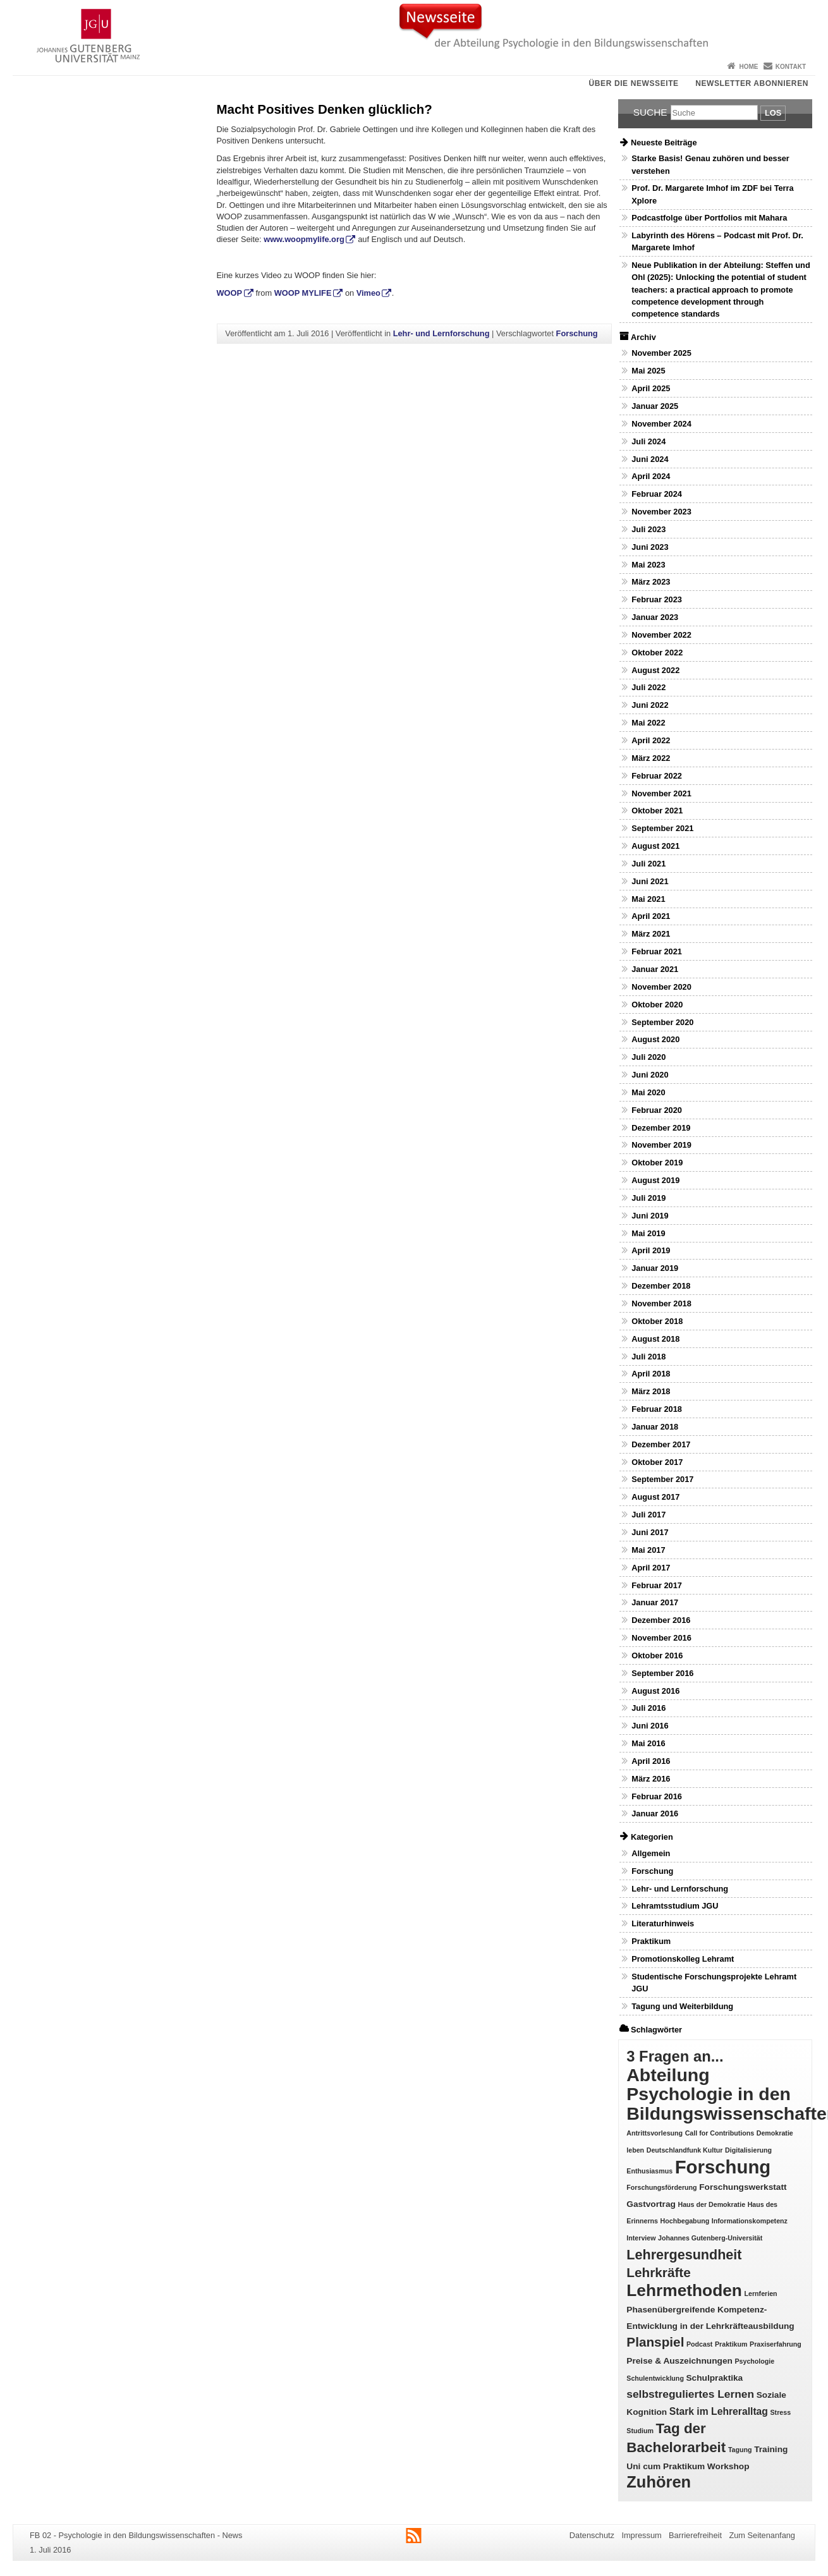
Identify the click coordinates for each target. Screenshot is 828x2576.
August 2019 (655, 1180)
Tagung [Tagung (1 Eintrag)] (740, 2449)
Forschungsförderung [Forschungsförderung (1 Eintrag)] (661, 2187)
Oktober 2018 (657, 1321)
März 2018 (650, 1391)
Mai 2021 (648, 899)
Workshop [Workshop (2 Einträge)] (728, 2466)
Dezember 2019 (660, 1128)
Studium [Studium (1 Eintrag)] (640, 2430)
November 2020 (661, 987)
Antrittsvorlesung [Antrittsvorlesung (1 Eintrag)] (654, 2133)
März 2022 (650, 758)
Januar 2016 (654, 1813)
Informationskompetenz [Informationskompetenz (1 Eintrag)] (750, 2221)
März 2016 (650, 1778)
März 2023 (650, 581)
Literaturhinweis (662, 1923)
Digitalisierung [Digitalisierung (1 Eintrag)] (748, 2150)
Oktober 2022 (657, 652)
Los (773, 113)
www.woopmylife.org (304, 239)
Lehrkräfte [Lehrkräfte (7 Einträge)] (658, 2272)
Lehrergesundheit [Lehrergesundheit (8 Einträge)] (683, 2255)
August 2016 (655, 1691)
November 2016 (661, 1638)
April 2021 (650, 916)
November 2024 (661, 423)
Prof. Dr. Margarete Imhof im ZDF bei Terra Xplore (712, 194)
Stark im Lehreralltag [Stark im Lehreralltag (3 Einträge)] (718, 2411)
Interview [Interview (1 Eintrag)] (640, 2238)
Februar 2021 (656, 951)
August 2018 (655, 1339)
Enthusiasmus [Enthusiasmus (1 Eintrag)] (649, 2171)
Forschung (577, 333)
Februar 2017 (656, 1585)
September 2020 (662, 1022)
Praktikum (651, 1941)
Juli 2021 (648, 863)
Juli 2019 (648, 1198)
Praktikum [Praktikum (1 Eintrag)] (731, 2344)
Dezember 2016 (660, 1620)
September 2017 (662, 1479)
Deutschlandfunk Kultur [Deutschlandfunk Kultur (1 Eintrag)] (685, 2150)
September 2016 (662, 1673)
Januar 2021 (654, 969)
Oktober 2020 (657, 1004)
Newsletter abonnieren (751, 83)
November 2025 (661, 353)
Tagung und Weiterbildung (682, 2006)
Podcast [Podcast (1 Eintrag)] (699, 2344)
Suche (650, 112)
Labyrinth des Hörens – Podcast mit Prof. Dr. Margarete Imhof (717, 241)
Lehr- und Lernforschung (441, 333)
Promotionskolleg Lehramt (682, 1959)
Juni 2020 (649, 1074)
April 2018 (650, 1373)
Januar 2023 (654, 617)
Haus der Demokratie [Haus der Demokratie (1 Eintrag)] (711, 2204)
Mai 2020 (648, 1092)
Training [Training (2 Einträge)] (771, 2449)
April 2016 (650, 1761)
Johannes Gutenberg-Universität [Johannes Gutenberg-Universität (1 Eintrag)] (710, 2238)
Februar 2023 (656, 599)
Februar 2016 (656, 1796)
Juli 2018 (648, 1356)
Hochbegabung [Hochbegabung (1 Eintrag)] (685, 2221)
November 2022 (661, 635)
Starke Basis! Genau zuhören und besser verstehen (710, 164)
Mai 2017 (648, 1550)
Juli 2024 (648, 441)
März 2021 (650, 934)
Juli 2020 (648, 1057)
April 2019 (650, 1250)
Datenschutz (591, 2535)
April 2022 (650, 740)
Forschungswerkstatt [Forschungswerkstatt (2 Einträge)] (742, 2187)
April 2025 (650, 388)
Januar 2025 (654, 406)
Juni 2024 (649, 459)
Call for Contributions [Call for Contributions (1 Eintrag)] (720, 2133)
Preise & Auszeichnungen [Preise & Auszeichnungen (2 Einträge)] (679, 2361)
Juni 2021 (649, 881)
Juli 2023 (648, 529)
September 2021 (662, 828)
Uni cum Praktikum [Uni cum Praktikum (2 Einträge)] (665, 2466)
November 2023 (661, 511)
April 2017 (650, 1567)
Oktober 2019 (657, 1162)
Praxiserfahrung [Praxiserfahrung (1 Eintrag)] (775, 2344)
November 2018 (661, 1303)
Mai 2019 (648, 1233)
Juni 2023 (649, 547)
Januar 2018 (654, 1426)
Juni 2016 (649, 1725)
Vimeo (368, 293)
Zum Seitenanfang (762, 2535)
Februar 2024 (656, 494)
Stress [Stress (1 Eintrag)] (780, 2412)
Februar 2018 (656, 1409)
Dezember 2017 (660, 1444)
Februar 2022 (656, 776)
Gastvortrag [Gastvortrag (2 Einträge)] (651, 2204)
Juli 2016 (648, 1708)
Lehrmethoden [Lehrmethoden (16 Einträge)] (684, 2290)
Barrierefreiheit (695, 2535)
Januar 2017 (654, 1602)
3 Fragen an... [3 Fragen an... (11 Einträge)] (674, 2056)
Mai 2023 (648, 564)
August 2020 (655, 1039)
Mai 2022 (648, 722)
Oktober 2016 (657, 1655)
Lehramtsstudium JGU (674, 1906)
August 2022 (655, 670)
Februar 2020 (656, 1110)
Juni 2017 (649, 1532)
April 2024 (650, 476)
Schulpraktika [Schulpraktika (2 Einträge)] (714, 2378)
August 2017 (655, 1497)
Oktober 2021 (657, 810)
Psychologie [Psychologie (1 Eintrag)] (754, 2361)
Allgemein (650, 1853)
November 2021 (661, 793)
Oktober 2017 (657, 1462)
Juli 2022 (648, 687)
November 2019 (661, 1145)
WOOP (230, 293)
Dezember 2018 (660, 1286)
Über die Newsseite (634, 83)
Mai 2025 (648, 370)
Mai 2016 (648, 1743)
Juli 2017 (648, 1514)
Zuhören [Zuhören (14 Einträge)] (658, 2482)
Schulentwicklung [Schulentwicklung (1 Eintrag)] (655, 2378)
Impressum (641, 2535)
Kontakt (791, 66)
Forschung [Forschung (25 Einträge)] (723, 2166)
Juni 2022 (649, 705)
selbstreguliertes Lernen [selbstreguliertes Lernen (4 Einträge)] (690, 2394)
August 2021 (655, 846)
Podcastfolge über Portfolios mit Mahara (709, 217)
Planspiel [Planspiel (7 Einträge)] (655, 2342)
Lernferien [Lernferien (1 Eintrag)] (761, 2293)
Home (748, 66)
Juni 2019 (649, 1215)
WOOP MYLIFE (303, 293)
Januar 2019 (654, 1268)
